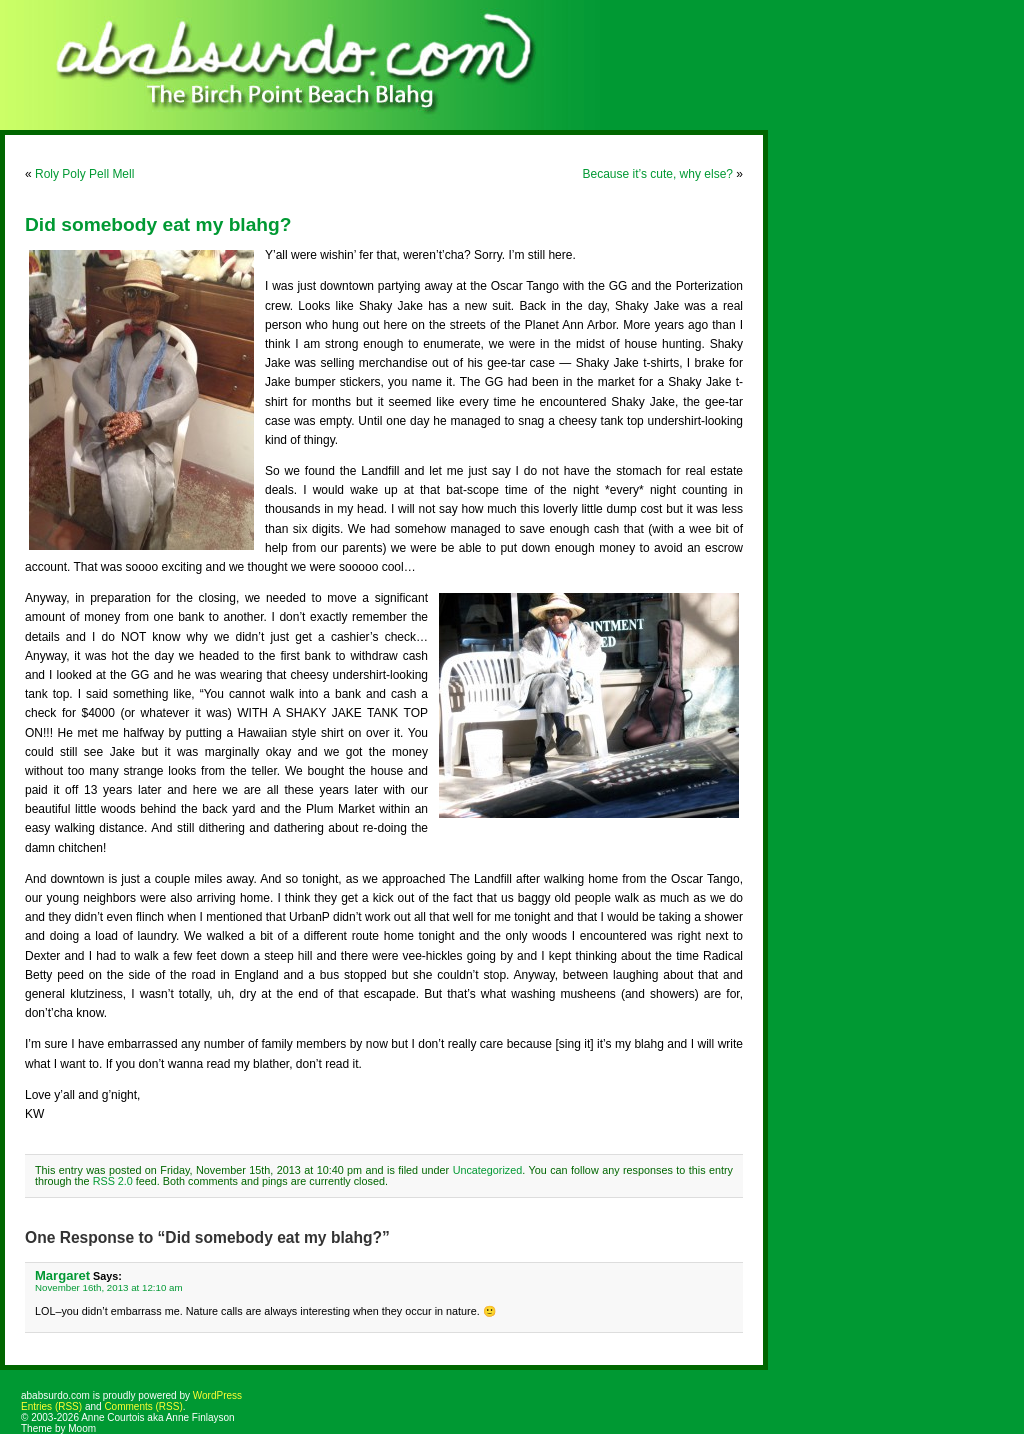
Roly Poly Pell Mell (84, 174)
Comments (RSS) (143, 1406)
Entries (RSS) (51, 1406)
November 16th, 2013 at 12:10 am (109, 1287)
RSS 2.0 (113, 1181)
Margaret (62, 1275)
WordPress (217, 1395)
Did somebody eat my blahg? (158, 224)
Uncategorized (488, 1170)
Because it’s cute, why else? (657, 174)
